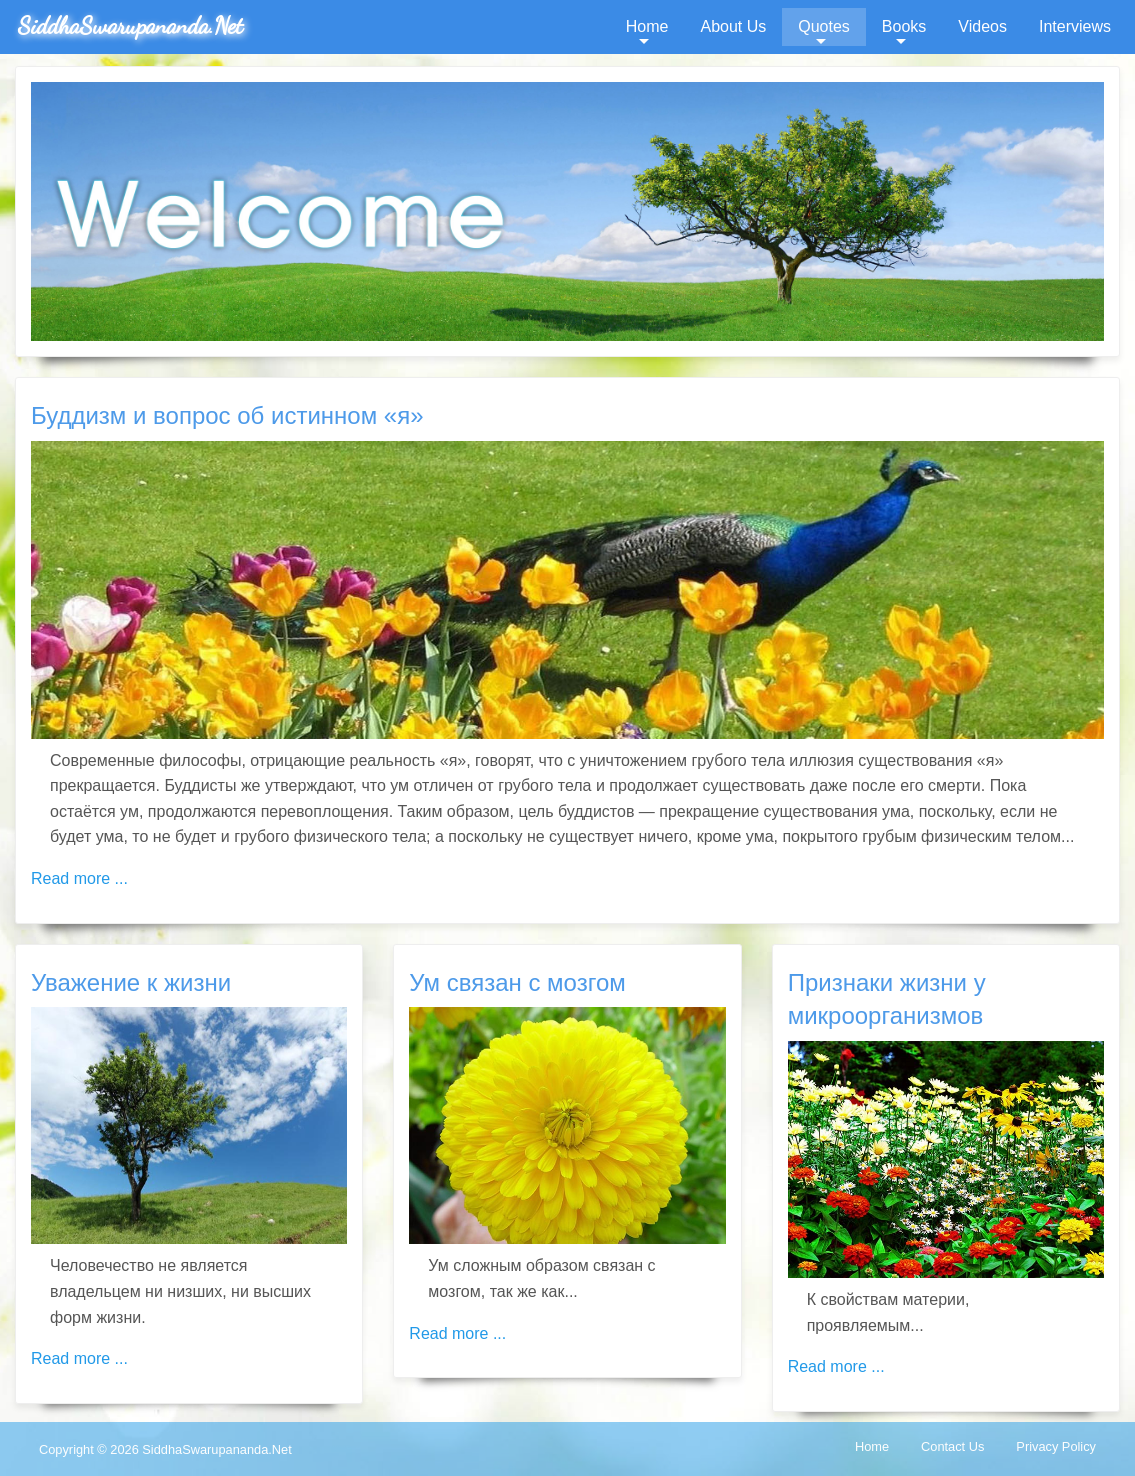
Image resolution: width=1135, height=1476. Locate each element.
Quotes (824, 26)
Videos (982, 26)
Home (647, 26)
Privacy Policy (1056, 1446)
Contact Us (952, 1446)
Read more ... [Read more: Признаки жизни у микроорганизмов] (836, 1366)
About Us (733, 26)
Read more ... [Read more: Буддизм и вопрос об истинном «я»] (79, 878)
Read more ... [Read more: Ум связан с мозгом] (457, 1333)
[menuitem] (647, 27)
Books (904, 26)
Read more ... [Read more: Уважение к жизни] (79, 1358)
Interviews (1075, 26)
